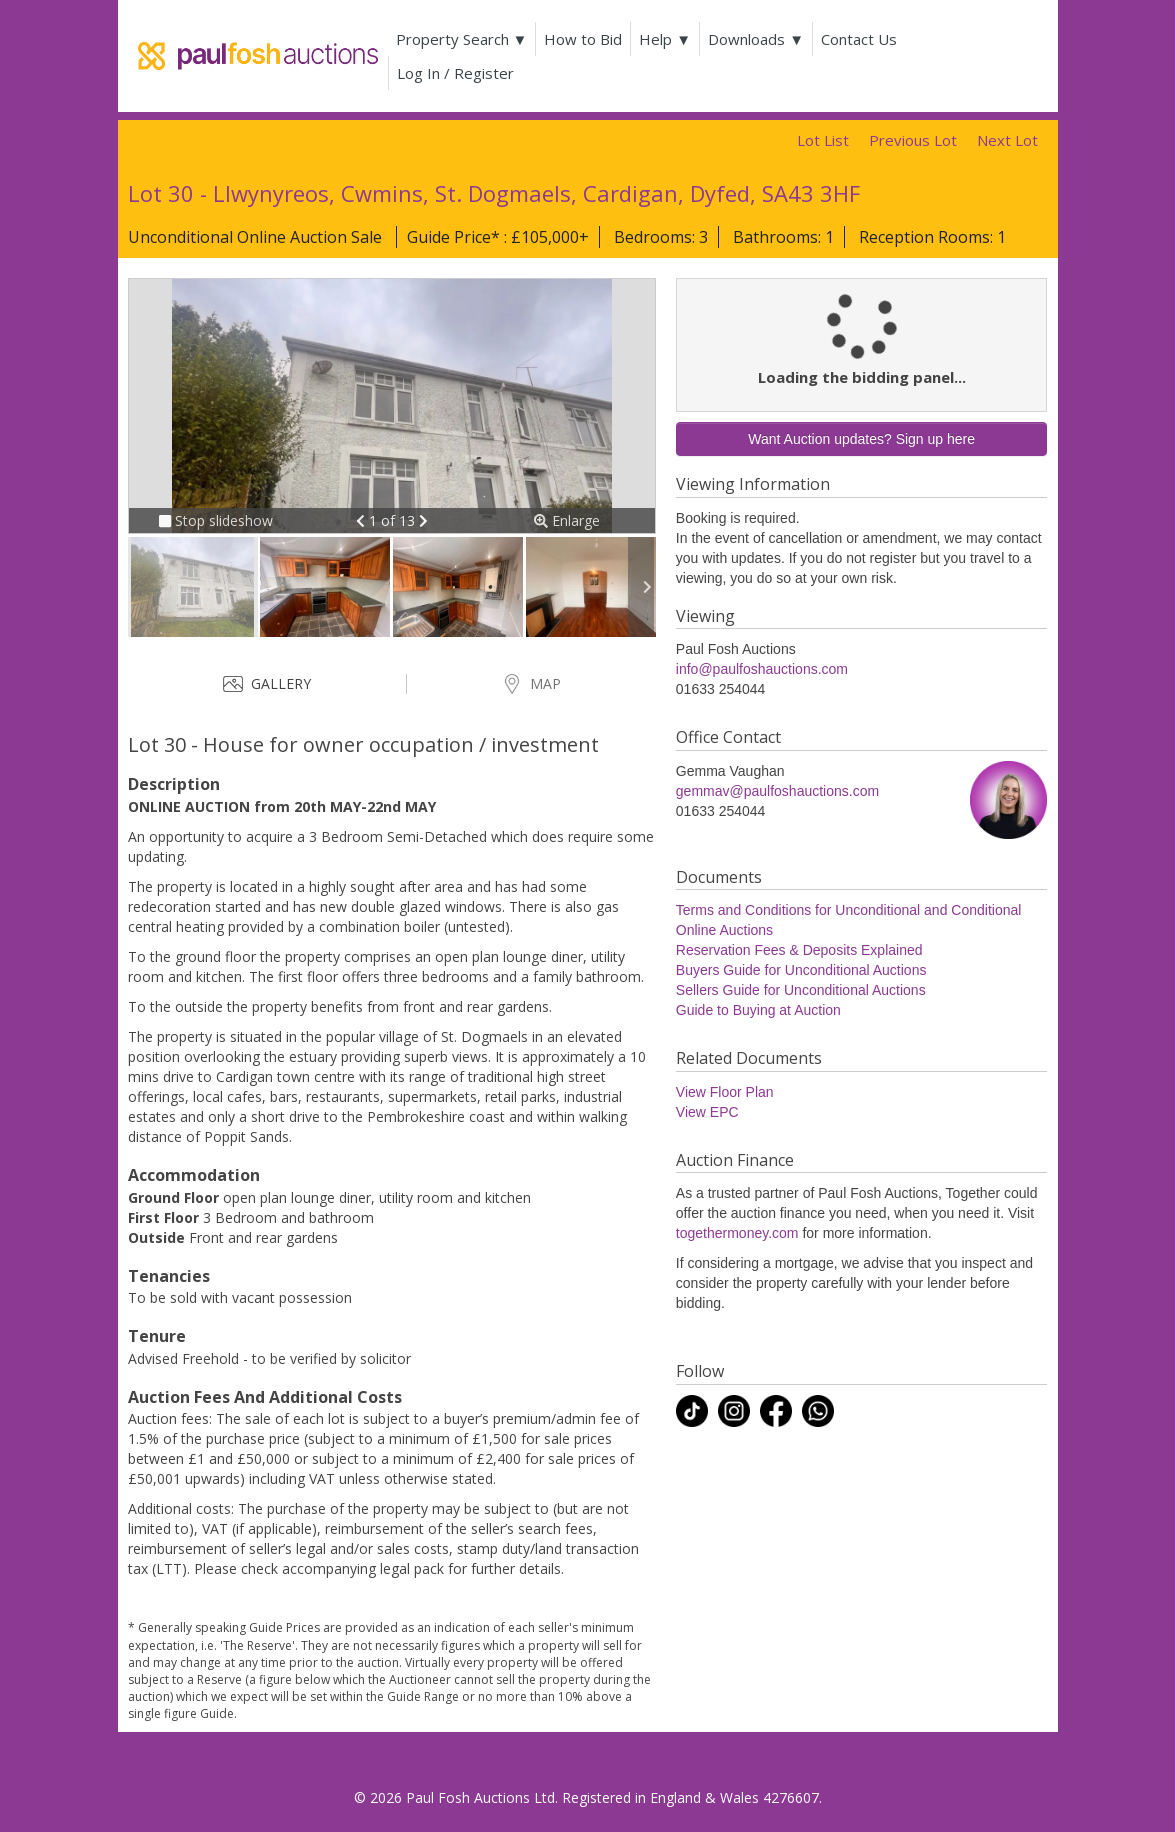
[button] (362, 520)
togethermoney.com (737, 1233)
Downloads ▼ (756, 39)
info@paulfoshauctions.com (762, 669)
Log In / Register (455, 73)
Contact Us (859, 39)
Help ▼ (665, 39)
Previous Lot (913, 140)
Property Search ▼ (462, 39)
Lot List (823, 140)
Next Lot (1007, 140)
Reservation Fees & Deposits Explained (799, 950)
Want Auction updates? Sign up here (861, 439)
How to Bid (583, 39)
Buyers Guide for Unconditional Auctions (801, 970)
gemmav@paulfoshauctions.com (777, 791)
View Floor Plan (725, 1092)
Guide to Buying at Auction (758, 1010)
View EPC (707, 1112)
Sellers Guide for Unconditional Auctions (801, 990)
